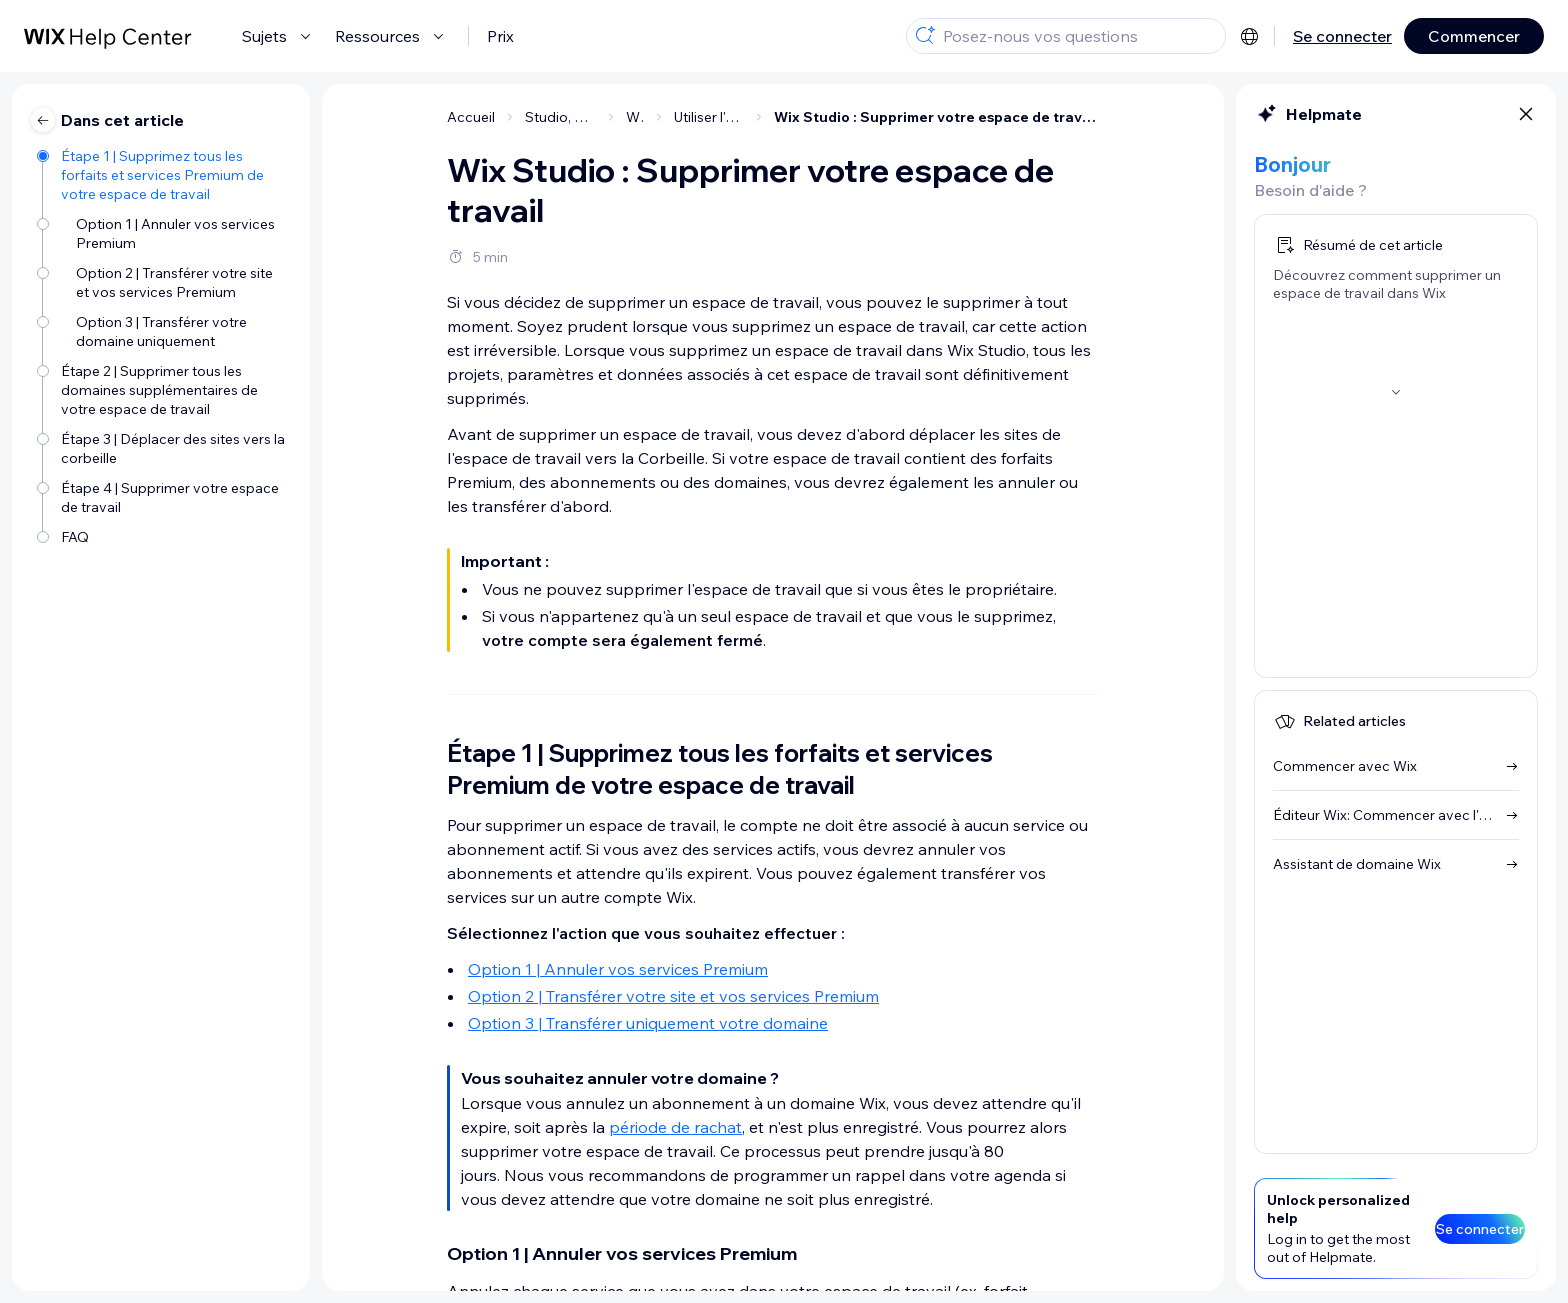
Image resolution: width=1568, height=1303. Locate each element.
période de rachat (675, 1127)
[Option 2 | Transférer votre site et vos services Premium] (163, 281)
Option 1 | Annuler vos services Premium (618, 969)
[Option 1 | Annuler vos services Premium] (163, 232)
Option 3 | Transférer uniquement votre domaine (648, 1023)
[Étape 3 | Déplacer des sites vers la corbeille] (163, 447)
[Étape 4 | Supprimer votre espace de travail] (163, 496)
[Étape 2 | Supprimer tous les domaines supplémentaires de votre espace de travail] (163, 388)
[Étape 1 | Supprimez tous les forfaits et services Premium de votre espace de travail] (163, 173)
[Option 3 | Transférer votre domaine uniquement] (163, 330)
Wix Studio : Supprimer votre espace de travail (936, 117)
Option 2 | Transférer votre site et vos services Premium (673, 996)
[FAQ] (163, 535)
